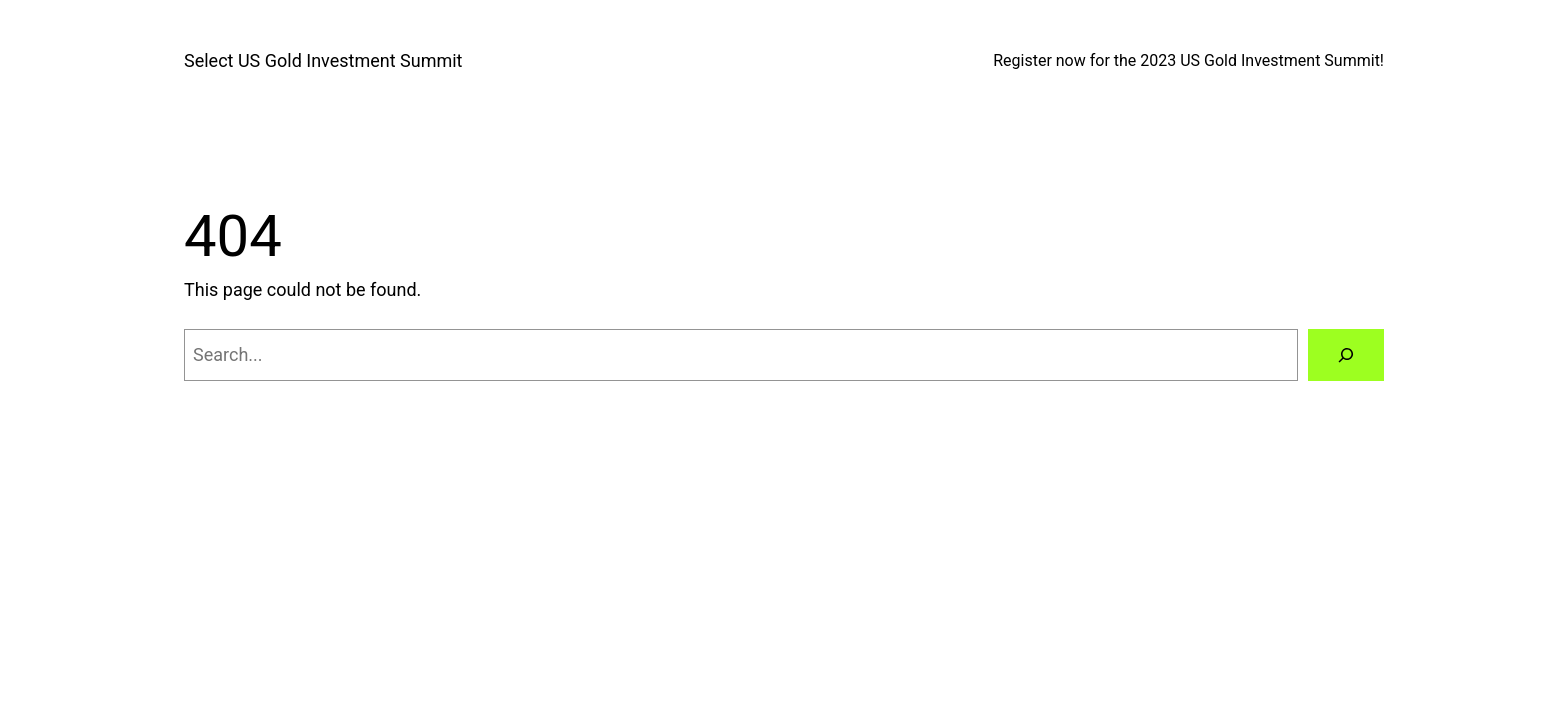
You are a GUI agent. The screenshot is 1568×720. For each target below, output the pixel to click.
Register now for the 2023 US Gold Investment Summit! (1188, 60)
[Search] (1346, 355)
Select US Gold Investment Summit (323, 60)
